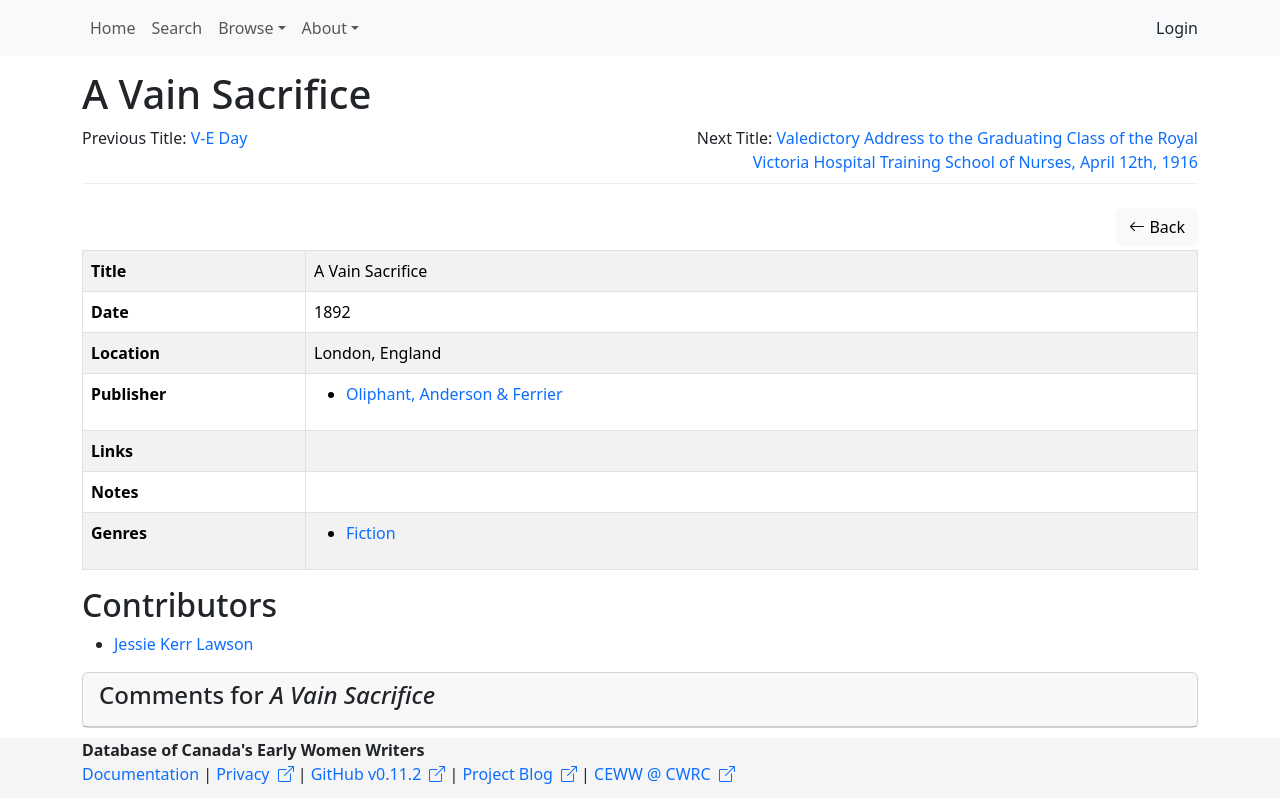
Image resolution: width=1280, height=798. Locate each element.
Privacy (242, 774)
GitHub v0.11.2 (366, 774)
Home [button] (113, 28)
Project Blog (507, 774)
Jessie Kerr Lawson (184, 644)
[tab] (640, 700)
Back (1157, 227)
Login (1177, 28)
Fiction (371, 533)
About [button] (324, 28)
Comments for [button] (267, 694)
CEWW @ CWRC (652, 774)
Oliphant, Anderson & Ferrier (454, 394)
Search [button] (177, 28)
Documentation (140, 774)
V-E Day (219, 138)
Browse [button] (245, 28)
